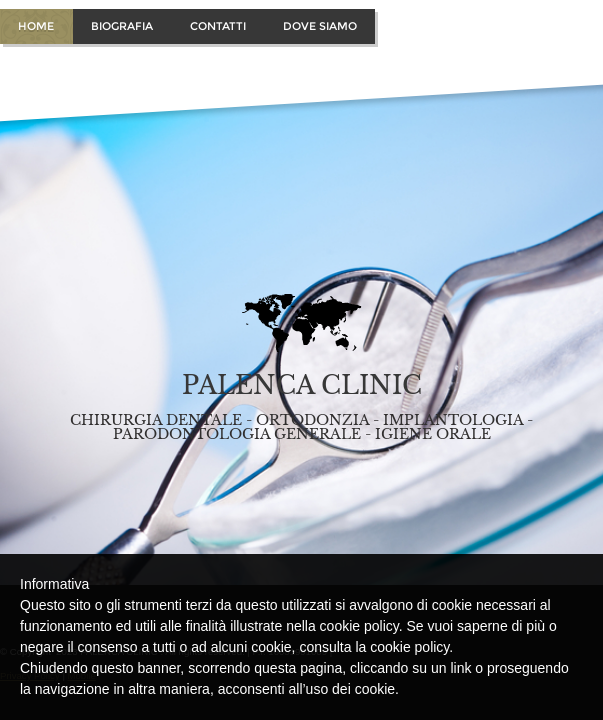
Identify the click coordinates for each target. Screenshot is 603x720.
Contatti (218, 26)
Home (36, 26)
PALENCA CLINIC (302, 385)
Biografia (122, 26)
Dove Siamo (320, 26)
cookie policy (409, 647)
